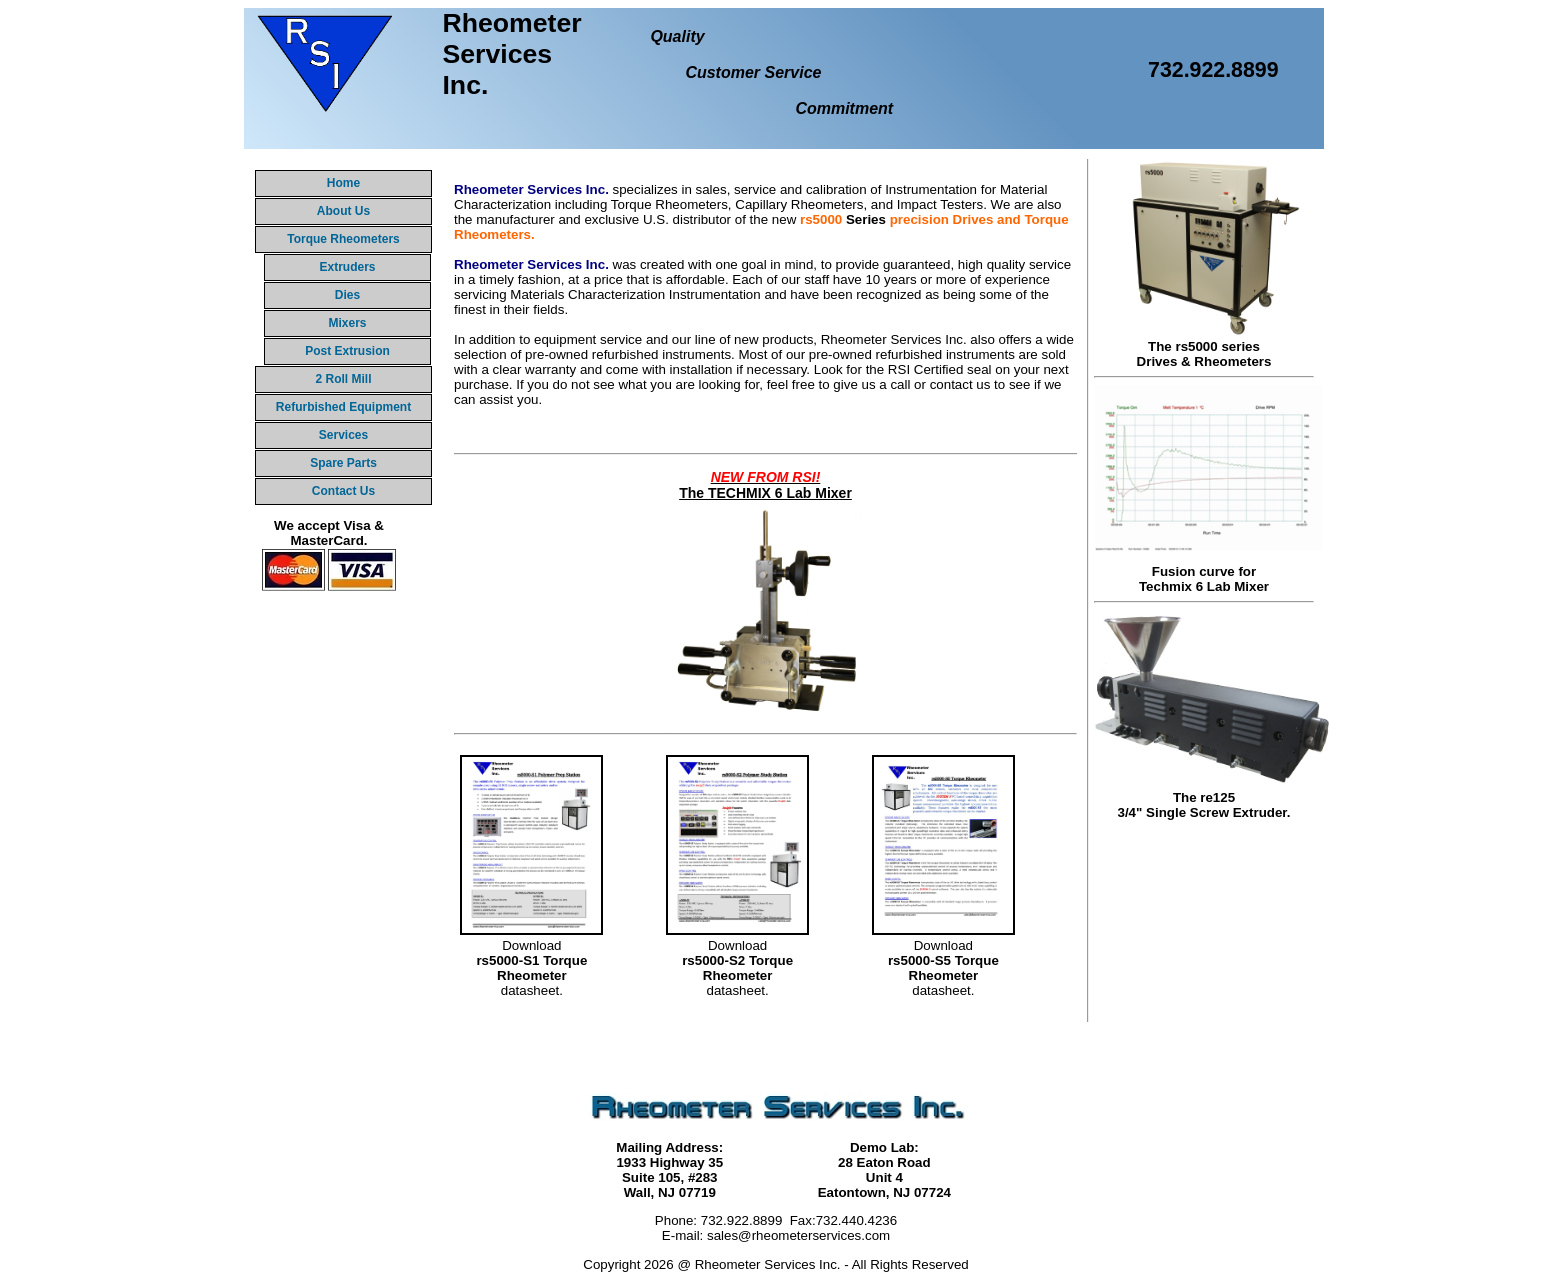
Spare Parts (343, 463)
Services (343, 435)
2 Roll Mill (343, 379)
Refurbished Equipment (343, 407)
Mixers (347, 323)
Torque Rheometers (343, 239)
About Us (343, 211)
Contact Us (343, 491)
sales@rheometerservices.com (798, 1235)
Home (343, 183)
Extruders (347, 267)
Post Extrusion (347, 351)
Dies (347, 295)
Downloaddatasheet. (531, 960)
